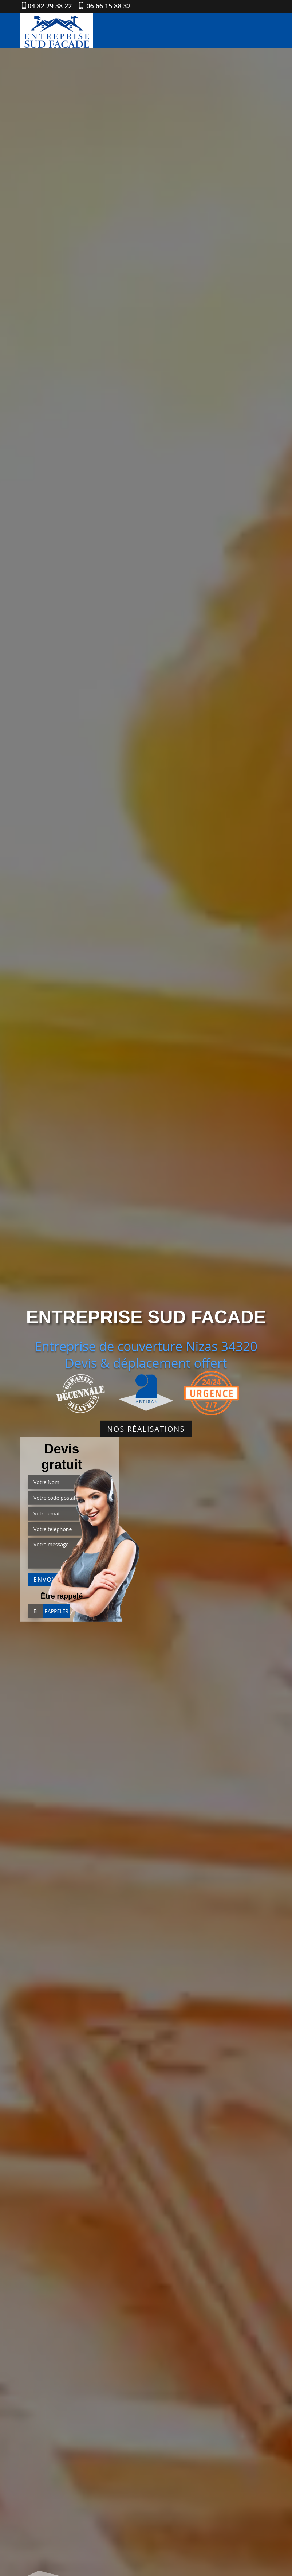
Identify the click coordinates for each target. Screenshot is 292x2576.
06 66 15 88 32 (108, 5)
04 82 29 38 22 (50, 5)
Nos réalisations (146, 1429)
